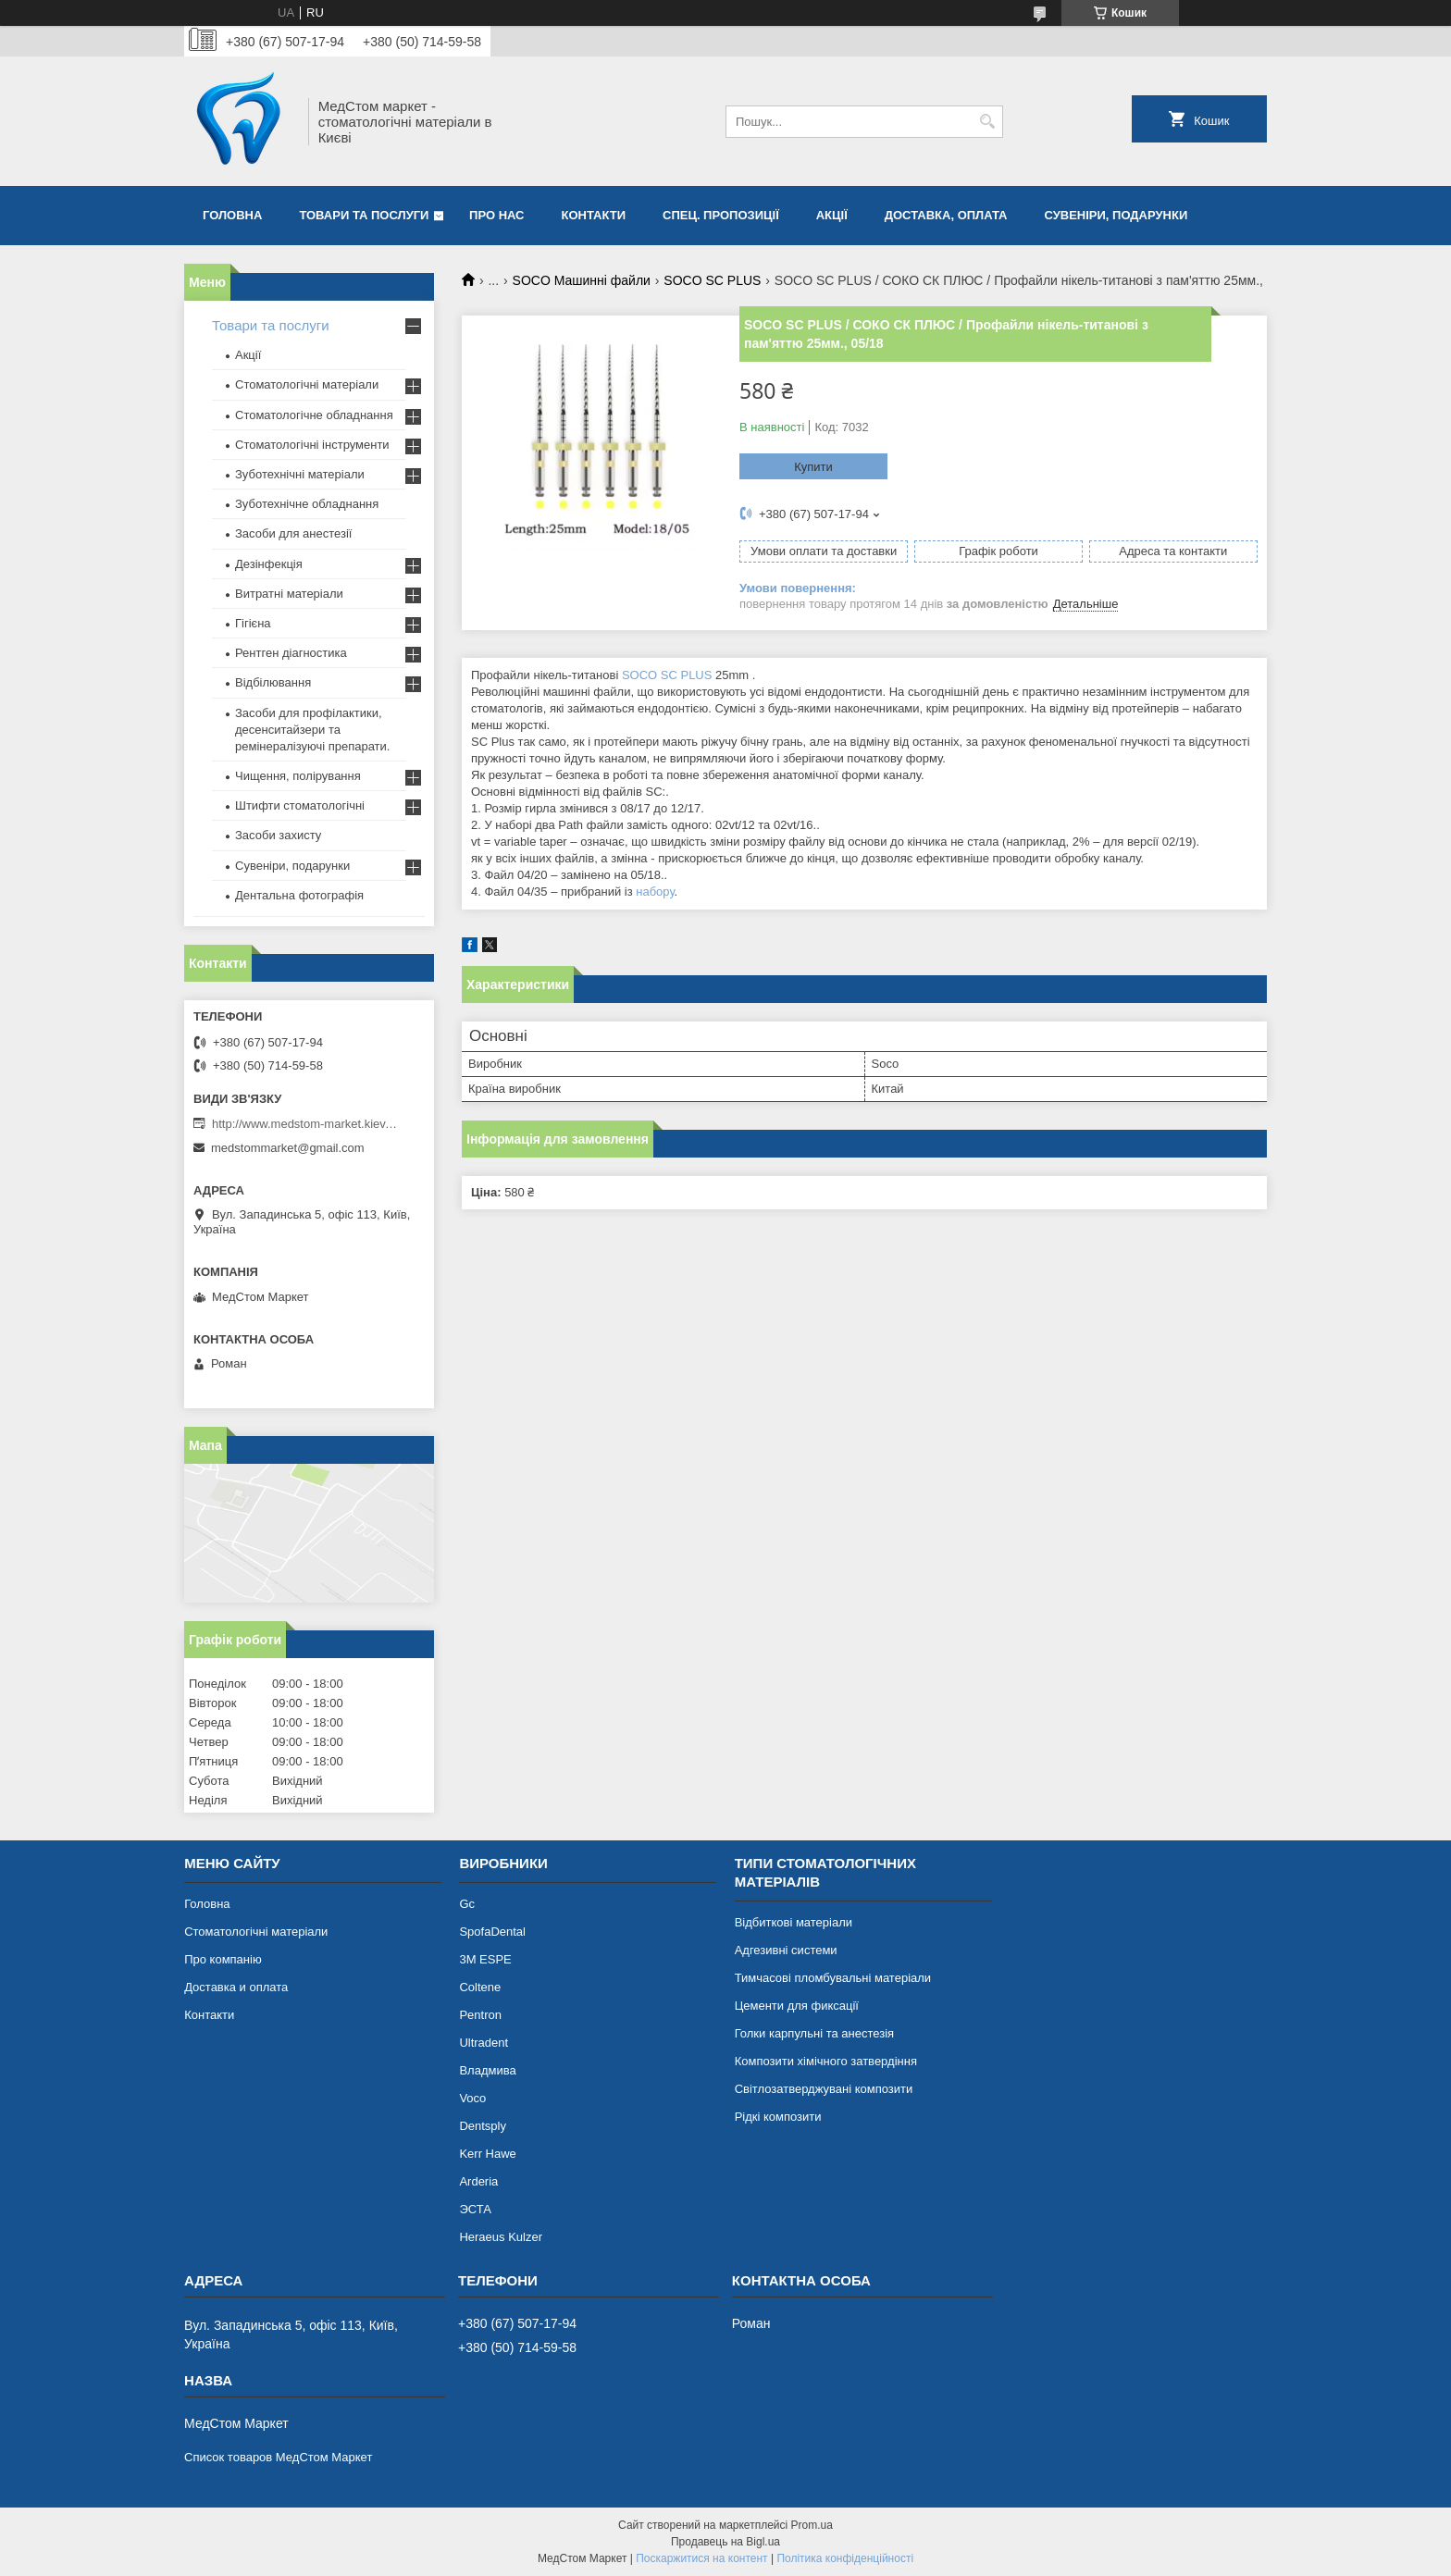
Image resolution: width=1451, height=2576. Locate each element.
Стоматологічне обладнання (314, 415)
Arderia (478, 2181)
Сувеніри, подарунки (1115, 215)
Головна (232, 215)
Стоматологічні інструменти (312, 445)
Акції (832, 215)
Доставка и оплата (236, 1987)
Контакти (594, 215)
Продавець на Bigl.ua (725, 2541)
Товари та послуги (363, 215)
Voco (472, 2098)
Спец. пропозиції (721, 215)
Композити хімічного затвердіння (826, 2061)
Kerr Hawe (487, 2154)
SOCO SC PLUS (712, 280)
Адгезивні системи (786, 1950)
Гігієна (253, 623)
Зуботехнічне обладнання (306, 504)
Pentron (480, 2015)
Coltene (480, 1987)
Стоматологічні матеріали (306, 384)
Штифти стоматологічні (300, 805)
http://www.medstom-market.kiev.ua (304, 1124)
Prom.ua (812, 2525)
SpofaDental (492, 1931)
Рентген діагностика (291, 653)
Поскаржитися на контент (701, 2558)
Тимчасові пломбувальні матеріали (833, 1978)
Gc (467, 1904)
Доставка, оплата (946, 215)
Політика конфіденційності (844, 2558)
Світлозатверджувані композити (824, 2089)
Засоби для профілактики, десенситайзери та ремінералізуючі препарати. (312, 729)
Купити (813, 467)
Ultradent (483, 2043)
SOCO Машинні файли (582, 280)
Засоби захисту (278, 835)
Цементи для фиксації (797, 2005)
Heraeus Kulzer (500, 2237)
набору (655, 891)
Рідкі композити (778, 2117)
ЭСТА (474, 2209)
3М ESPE (485, 1959)
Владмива (487, 2070)
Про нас (496, 215)
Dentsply (482, 2126)
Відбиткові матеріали (793, 1922)
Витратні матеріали (289, 594)
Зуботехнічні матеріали (300, 474)
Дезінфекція (269, 564)
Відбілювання (273, 682)
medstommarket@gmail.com (288, 1148)
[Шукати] (987, 121)
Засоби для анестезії (293, 533)
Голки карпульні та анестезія (814, 2033)
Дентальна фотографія (299, 895)
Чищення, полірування (298, 776)
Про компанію (223, 1959)
